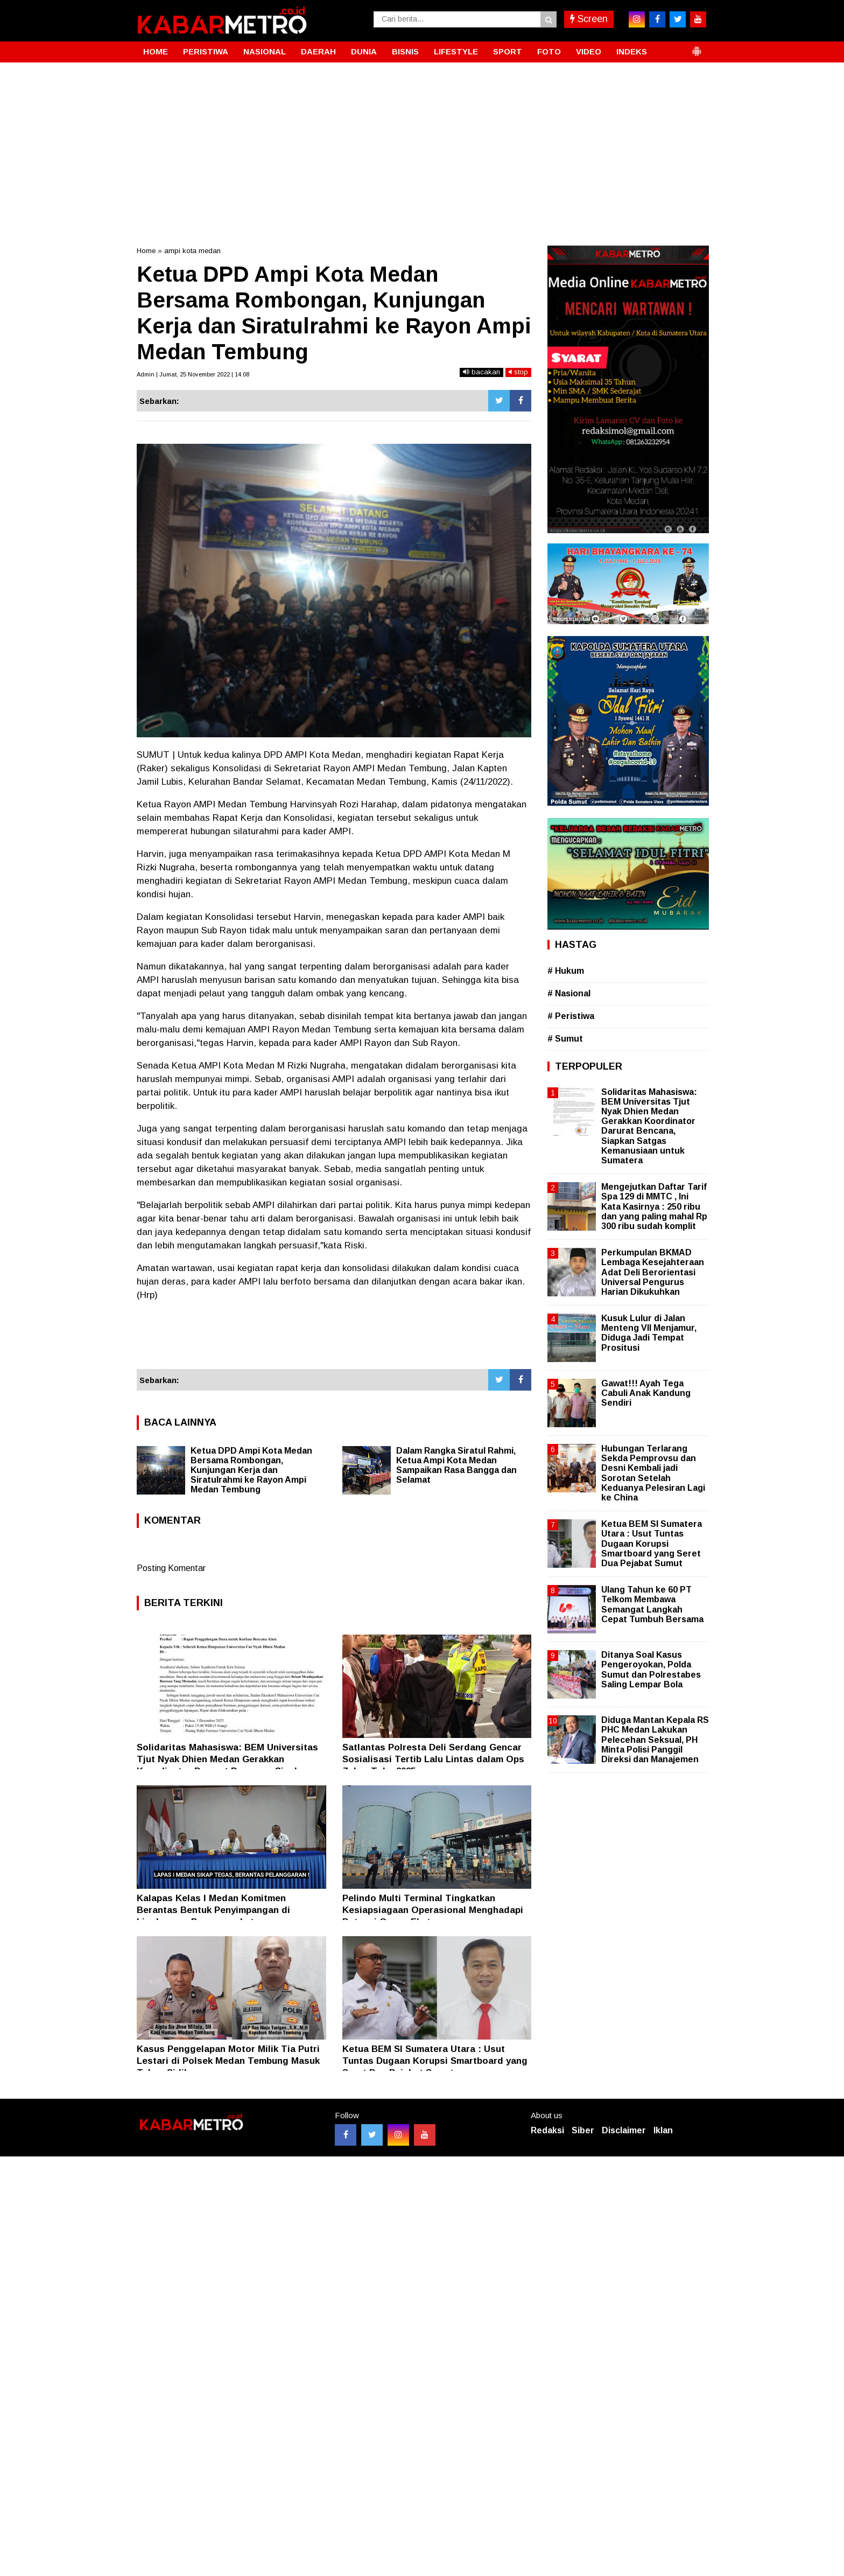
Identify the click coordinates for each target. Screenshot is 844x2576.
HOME (155, 51)
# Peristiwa (570, 1016)
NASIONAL (264, 51)
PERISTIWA (205, 51)
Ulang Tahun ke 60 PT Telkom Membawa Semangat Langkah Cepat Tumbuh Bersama (652, 1604)
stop (518, 372)
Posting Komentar (171, 1568)
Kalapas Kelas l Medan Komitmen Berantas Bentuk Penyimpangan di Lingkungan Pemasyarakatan (213, 1910)
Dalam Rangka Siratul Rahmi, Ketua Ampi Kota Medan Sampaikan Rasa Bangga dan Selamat (456, 1465)
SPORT (507, 51)
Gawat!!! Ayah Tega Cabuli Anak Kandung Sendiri (646, 1393)
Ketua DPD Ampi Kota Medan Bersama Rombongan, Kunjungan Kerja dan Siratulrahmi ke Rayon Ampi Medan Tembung (251, 1470)
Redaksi (547, 2130)
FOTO (549, 51)
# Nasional (568, 993)
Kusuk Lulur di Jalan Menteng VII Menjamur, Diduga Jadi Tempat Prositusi (649, 1333)
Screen (589, 18)
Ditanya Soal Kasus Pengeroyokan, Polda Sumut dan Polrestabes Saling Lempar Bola (651, 1669)
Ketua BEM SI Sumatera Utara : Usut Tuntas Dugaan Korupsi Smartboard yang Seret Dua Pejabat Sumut (435, 2061)
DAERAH (318, 51)
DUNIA (364, 51)
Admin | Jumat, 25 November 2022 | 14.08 (193, 374)
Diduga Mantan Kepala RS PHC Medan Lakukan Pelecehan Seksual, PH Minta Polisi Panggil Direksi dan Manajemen (655, 1739)
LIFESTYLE (456, 51)
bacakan (481, 372)
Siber (583, 2130)
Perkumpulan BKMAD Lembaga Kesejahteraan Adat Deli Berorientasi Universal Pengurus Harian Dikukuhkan (652, 1272)
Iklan (663, 2130)
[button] (696, 46)
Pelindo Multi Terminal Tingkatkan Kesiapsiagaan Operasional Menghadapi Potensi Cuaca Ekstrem (432, 1910)
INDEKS (631, 51)
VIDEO (588, 51)
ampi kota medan (192, 251)
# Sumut (565, 1038)
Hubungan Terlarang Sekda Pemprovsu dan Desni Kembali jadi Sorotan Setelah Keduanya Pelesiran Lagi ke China (653, 1473)
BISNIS (405, 51)
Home (146, 251)
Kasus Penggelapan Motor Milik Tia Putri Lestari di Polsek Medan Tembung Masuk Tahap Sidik (228, 2061)
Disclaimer (624, 2130)
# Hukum (565, 970)
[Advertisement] (422, 143)
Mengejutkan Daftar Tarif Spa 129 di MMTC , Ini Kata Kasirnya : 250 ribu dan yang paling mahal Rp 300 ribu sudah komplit (654, 1206)
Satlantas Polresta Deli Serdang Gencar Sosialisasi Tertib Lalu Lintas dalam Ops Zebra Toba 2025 (433, 1759)
